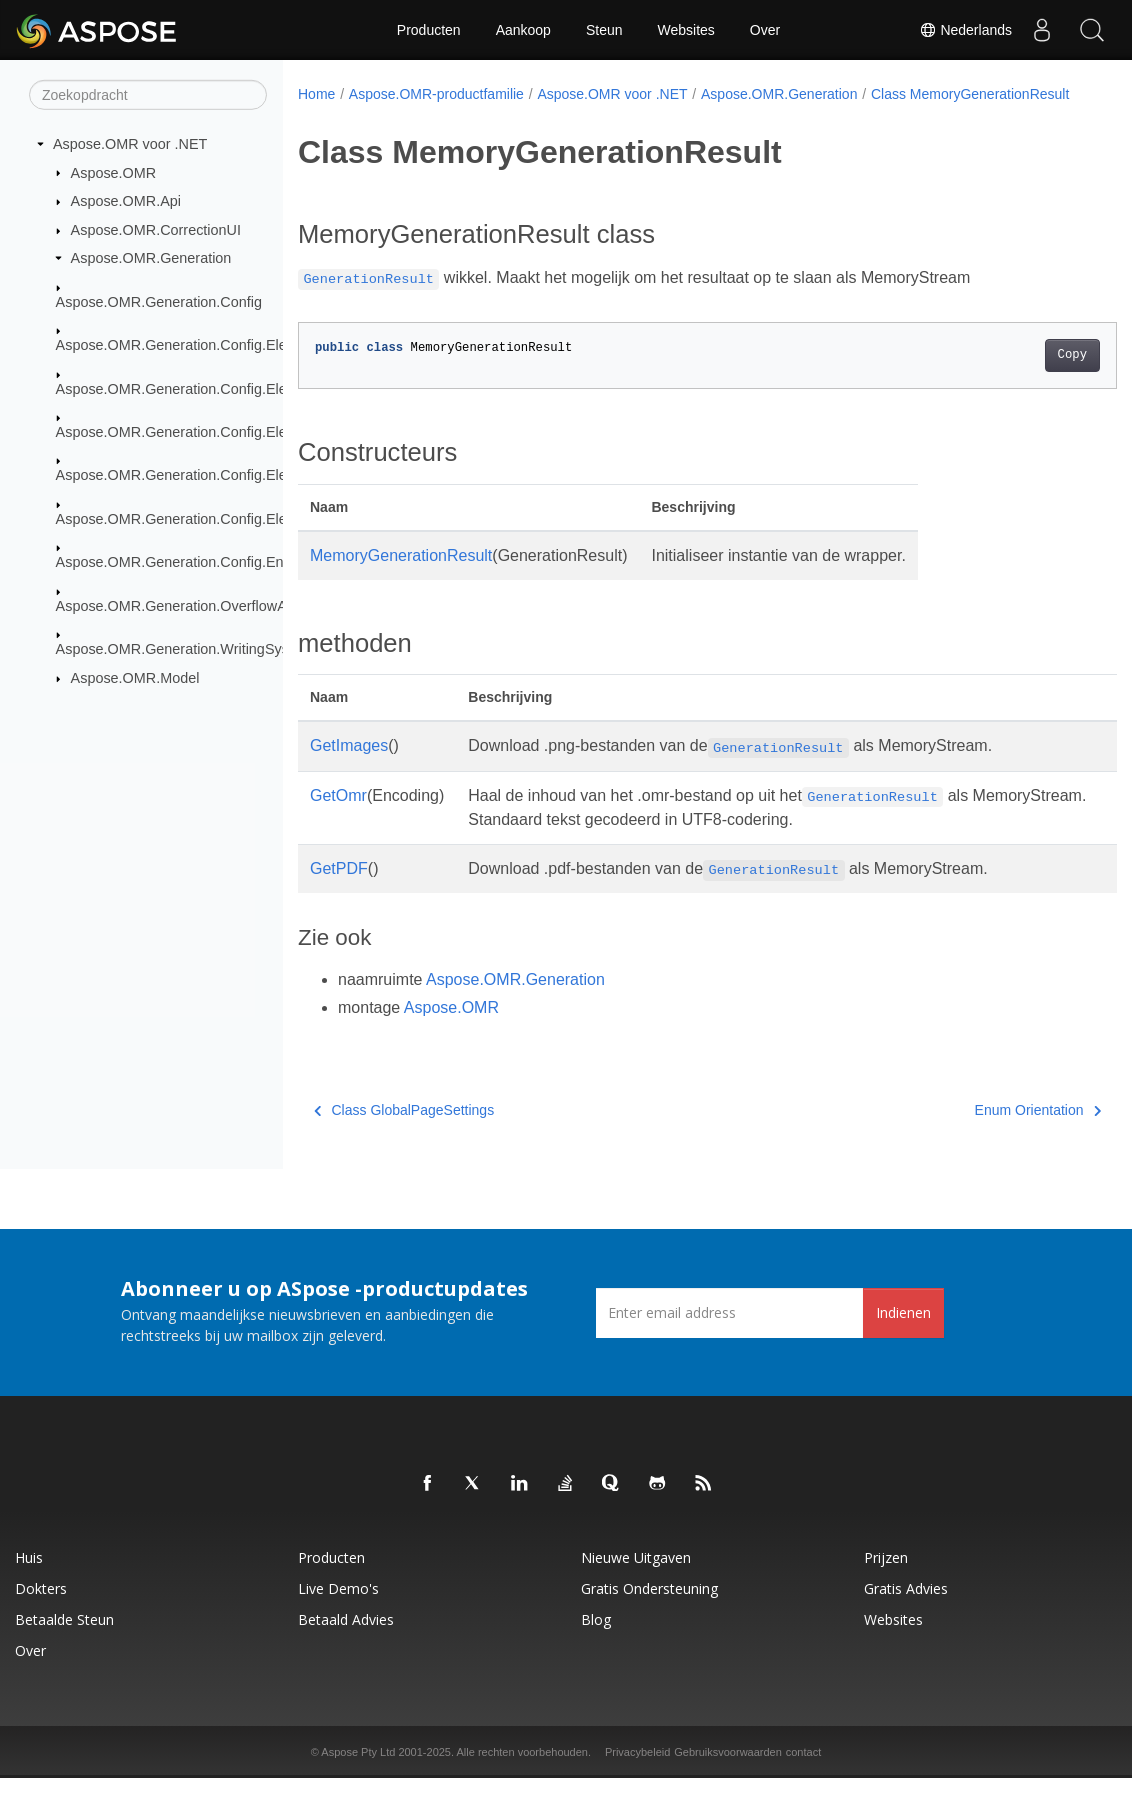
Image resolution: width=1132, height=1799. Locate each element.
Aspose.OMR (114, 172)
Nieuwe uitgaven (636, 1578)
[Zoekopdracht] (148, 95)
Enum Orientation (980, 1131)
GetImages (349, 766)
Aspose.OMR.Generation (151, 258)
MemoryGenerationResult (401, 576)
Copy (1014, 376)
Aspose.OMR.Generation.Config (159, 302)
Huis (29, 1578)
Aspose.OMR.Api (126, 201)
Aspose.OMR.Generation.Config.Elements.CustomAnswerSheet (261, 388)
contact (803, 1773)
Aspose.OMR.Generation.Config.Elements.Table (210, 519)
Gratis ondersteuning (649, 1609)
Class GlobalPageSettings (404, 1131)
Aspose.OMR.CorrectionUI (156, 230)
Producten (429, 30)
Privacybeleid (637, 1773)
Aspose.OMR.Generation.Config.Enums (183, 562)
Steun (604, 30)
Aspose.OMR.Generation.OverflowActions (190, 605)
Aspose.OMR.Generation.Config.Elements (191, 345)
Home (316, 94)
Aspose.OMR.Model (135, 678)
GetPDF (339, 889)
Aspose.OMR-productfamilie (436, 94)
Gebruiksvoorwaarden (728, 1773)
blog (596, 1640)
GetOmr (338, 816)
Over (765, 30)
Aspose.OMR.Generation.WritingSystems (188, 649)
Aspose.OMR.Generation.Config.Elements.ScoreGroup (232, 475)
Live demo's (338, 1609)
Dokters (41, 1609)
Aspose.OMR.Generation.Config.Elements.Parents (218, 432)
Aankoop (523, 30)
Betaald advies (346, 1640)
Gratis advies (906, 1609)
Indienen (903, 1333)
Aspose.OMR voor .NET (130, 144)
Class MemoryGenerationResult (410, 115)
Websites (686, 30)
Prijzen (886, 1578)
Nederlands (966, 30)
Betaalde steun (64, 1640)
